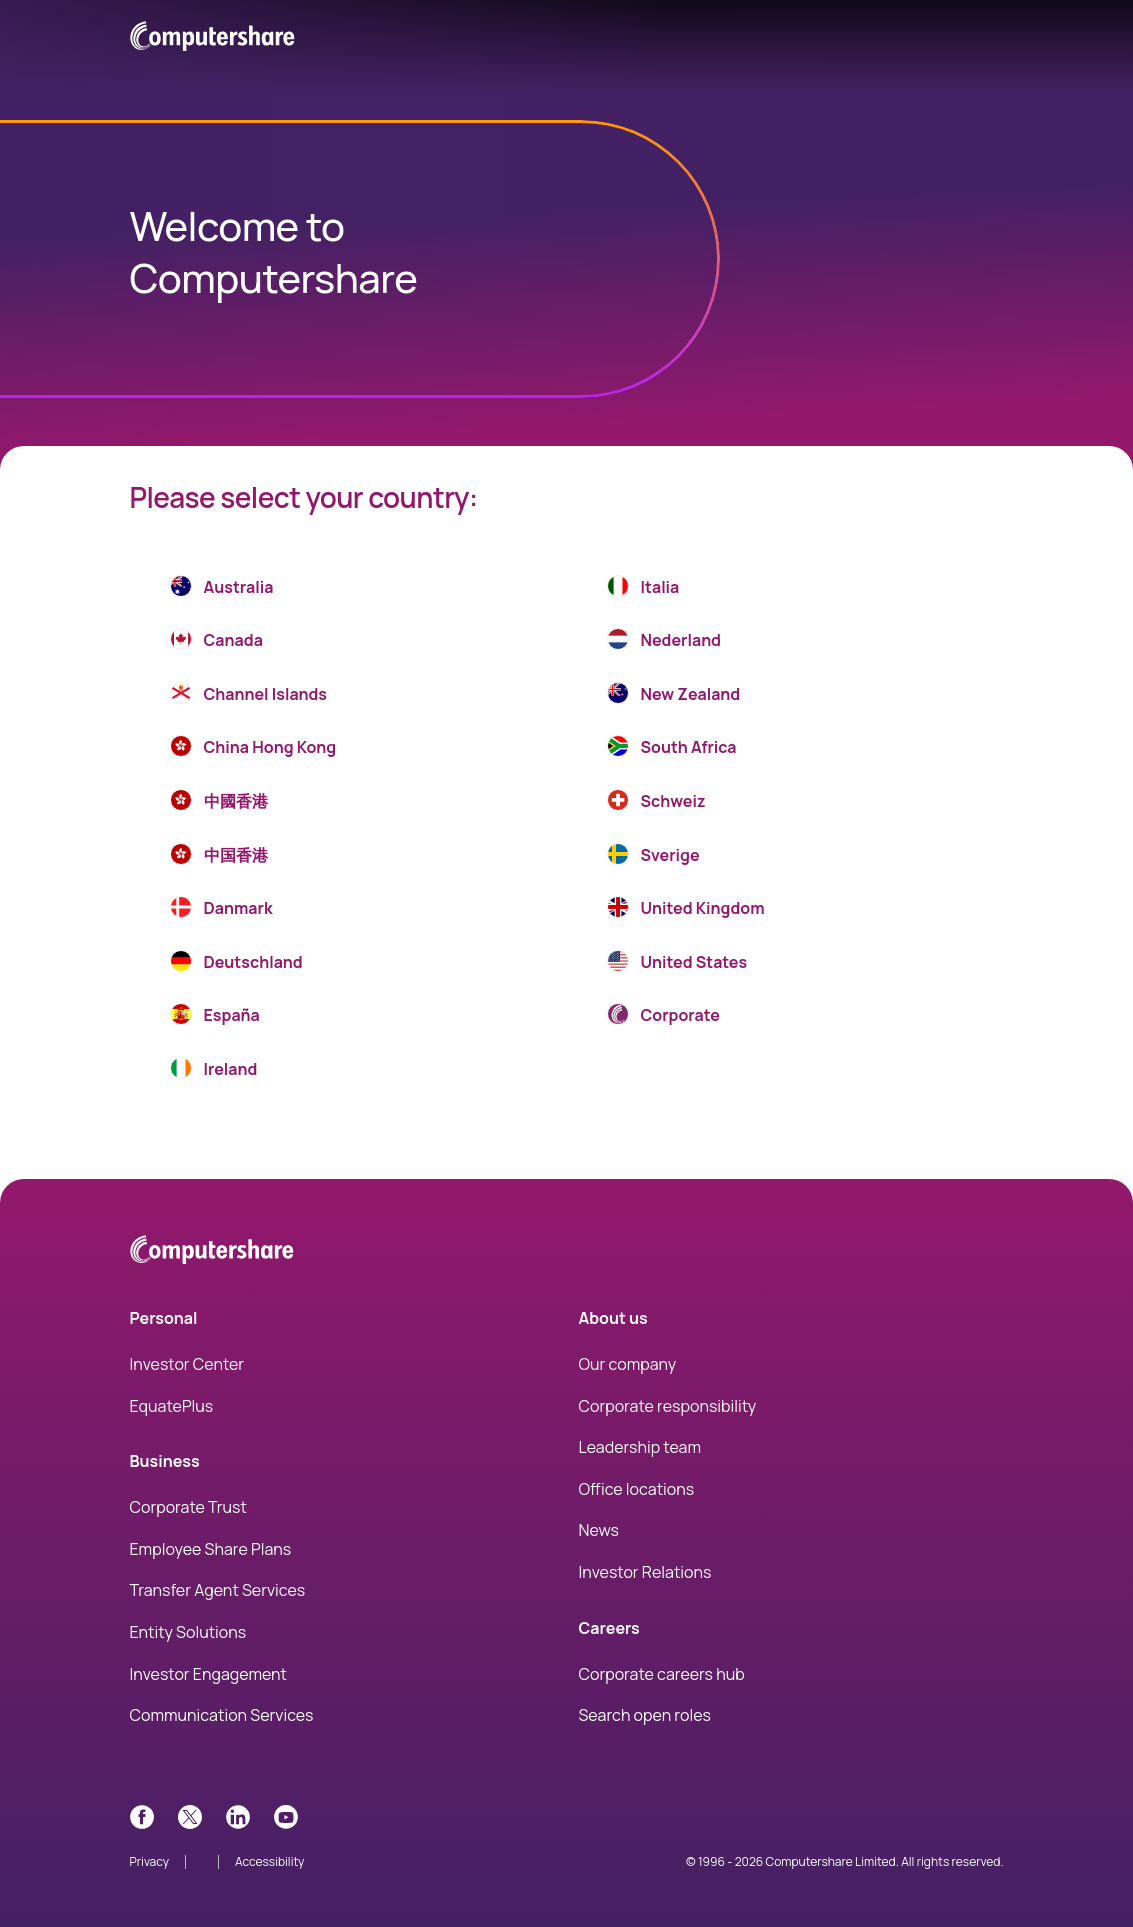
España (215, 1018)
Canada (216, 643)
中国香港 (219, 858)
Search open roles (645, 1715)
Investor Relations (645, 1572)
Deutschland (236, 965)
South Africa (672, 750)
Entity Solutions (188, 1632)
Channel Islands (249, 697)
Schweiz (656, 804)
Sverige (653, 858)
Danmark (221, 911)
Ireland (214, 1072)
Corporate (663, 1018)
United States (677, 965)
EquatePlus (172, 1406)
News (599, 1530)
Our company (628, 1364)
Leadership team (640, 1447)
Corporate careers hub (662, 1674)
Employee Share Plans (211, 1549)
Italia (643, 590)
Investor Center (187, 1364)
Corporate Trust (188, 1507)
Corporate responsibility (668, 1406)
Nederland (664, 643)
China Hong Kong (253, 750)
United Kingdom (686, 911)
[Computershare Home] (212, 1253)
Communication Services (222, 1715)
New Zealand (674, 697)
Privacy (150, 1861)
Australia (222, 590)
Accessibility (269, 1861)
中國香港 (219, 804)
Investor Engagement (208, 1674)
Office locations (637, 1489)
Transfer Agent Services (218, 1590)
